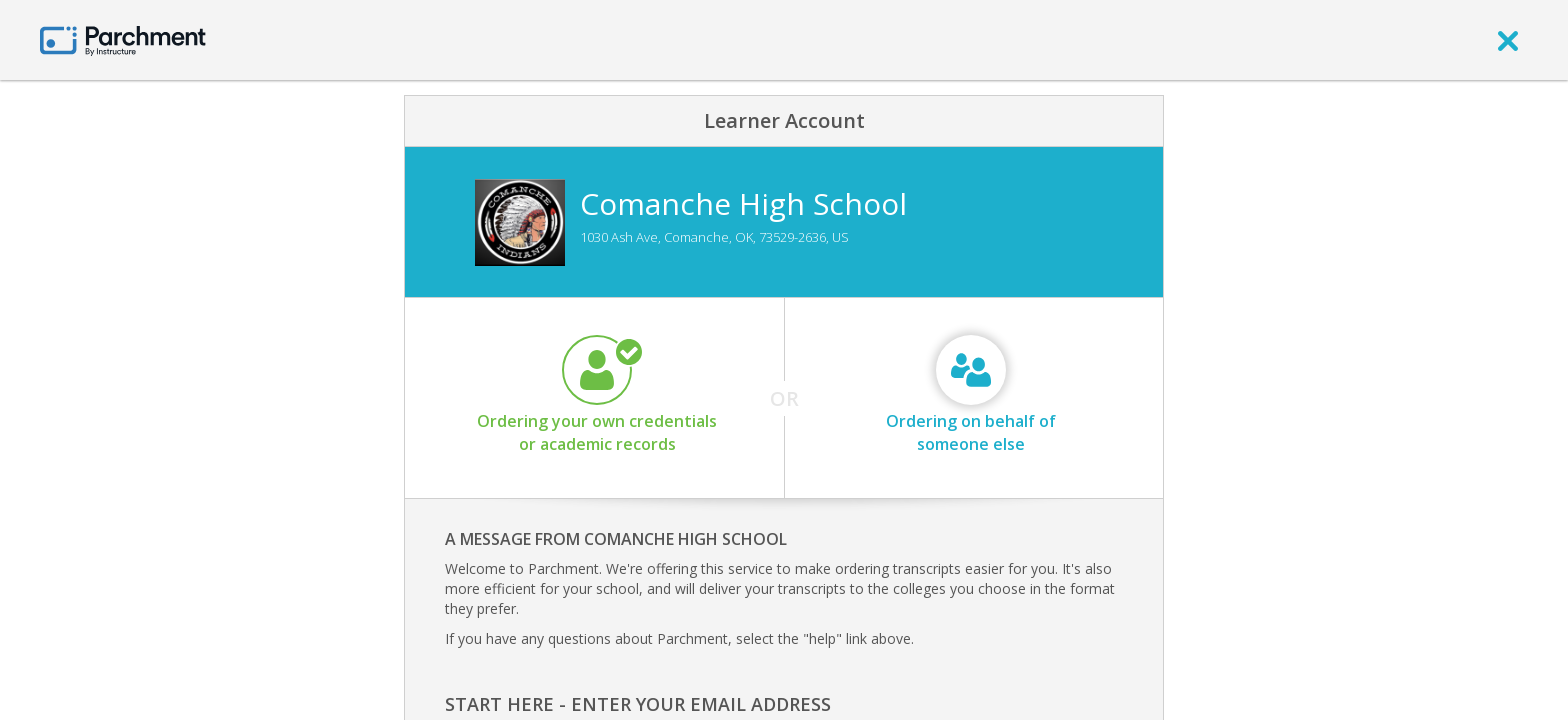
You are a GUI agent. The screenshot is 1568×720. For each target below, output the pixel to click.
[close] (1508, 40)
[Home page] (123, 39)
